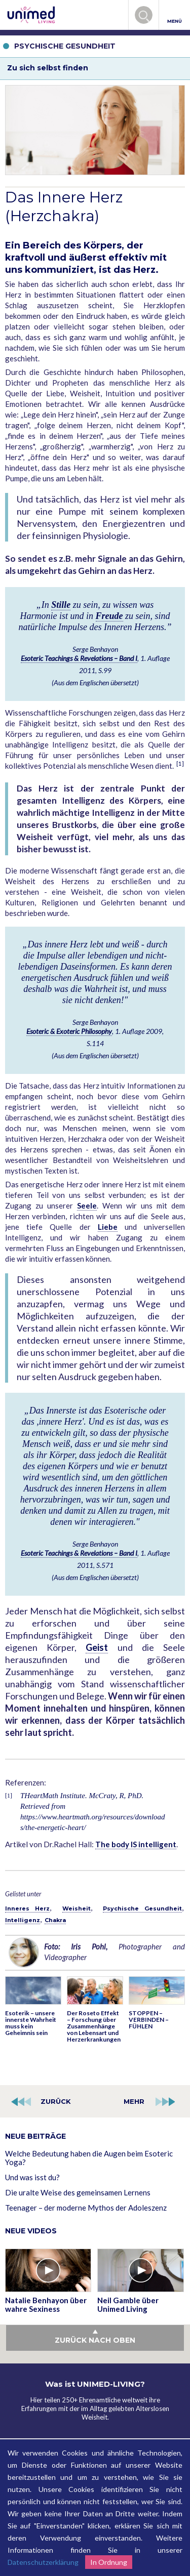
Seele (87, 1205)
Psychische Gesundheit (142, 1908)
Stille (60, 605)
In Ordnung (108, 2562)
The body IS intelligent (135, 1844)
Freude (109, 616)
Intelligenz (22, 1920)
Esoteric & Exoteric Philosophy (69, 1031)
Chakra (55, 1920)
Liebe (108, 1226)
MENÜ (174, 15)
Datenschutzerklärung (43, 2562)
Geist (97, 1647)
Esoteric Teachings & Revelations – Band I (79, 658)
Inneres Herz (27, 1908)
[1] (180, 763)
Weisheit (76, 1908)
